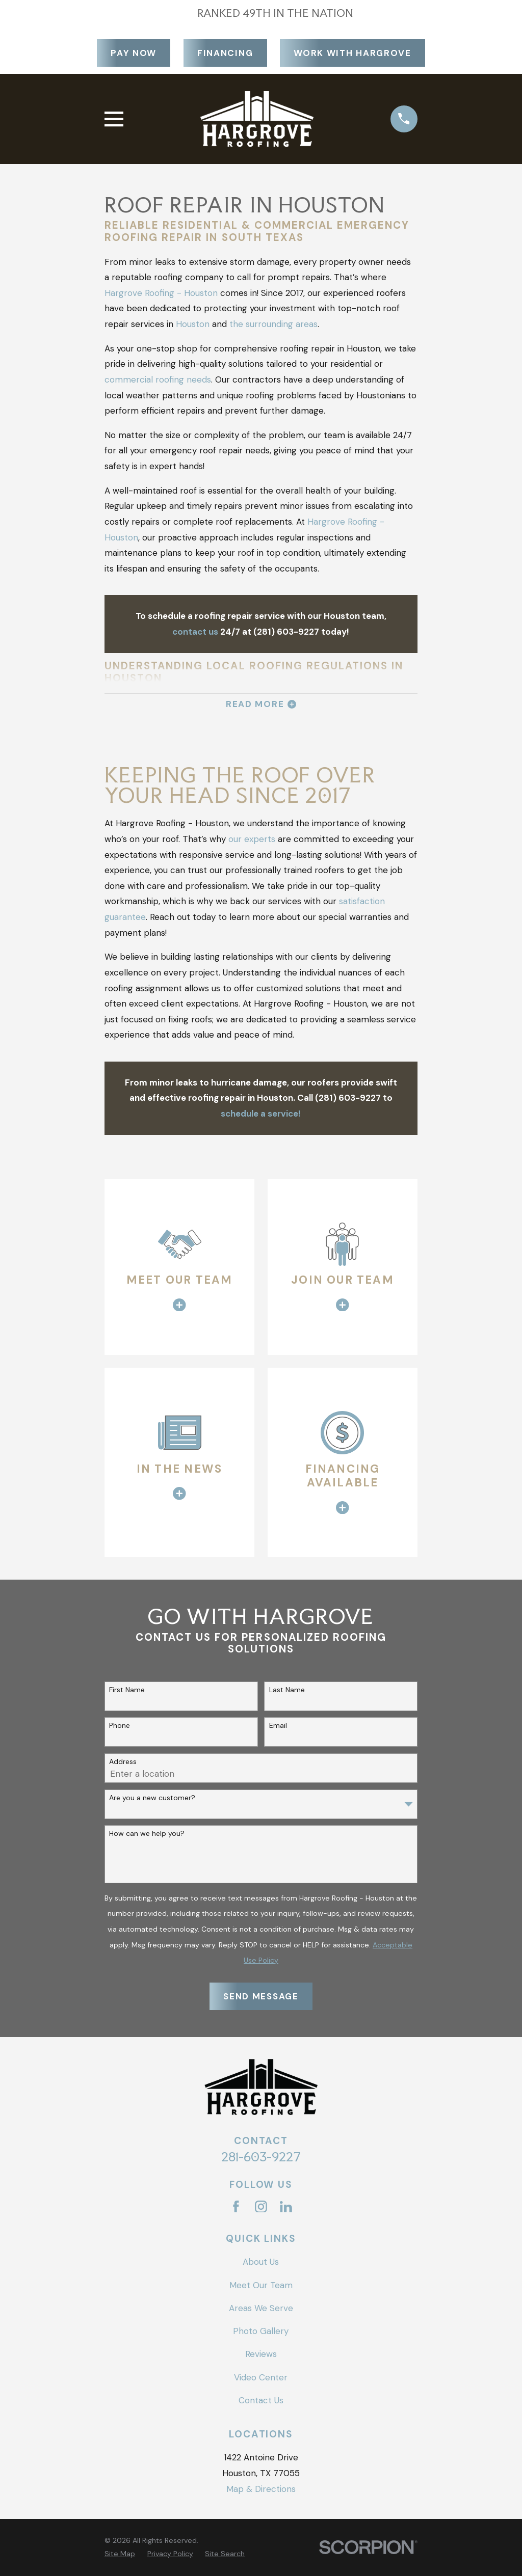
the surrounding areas (273, 324)
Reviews (261, 2354)
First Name (127, 1690)
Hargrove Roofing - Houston (161, 293)
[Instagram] (261, 2207)
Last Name (287, 1690)
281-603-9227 (261, 2156)
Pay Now (133, 53)
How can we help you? (147, 1833)
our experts (251, 839)
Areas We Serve (261, 2308)
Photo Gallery (261, 2331)
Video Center (261, 2377)
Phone (119, 1725)
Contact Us (261, 2400)
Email (278, 1725)
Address (123, 1761)
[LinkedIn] (286, 2207)
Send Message (260, 1996)
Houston (193, 324)
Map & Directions (261, 2488)
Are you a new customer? (152, 1798)
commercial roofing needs (158, 379)
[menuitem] (120, 2554)
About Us (261, 2261)
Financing (225, 53)
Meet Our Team (261, 2285)
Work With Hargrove (352, 53)
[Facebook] (236, 2207)
